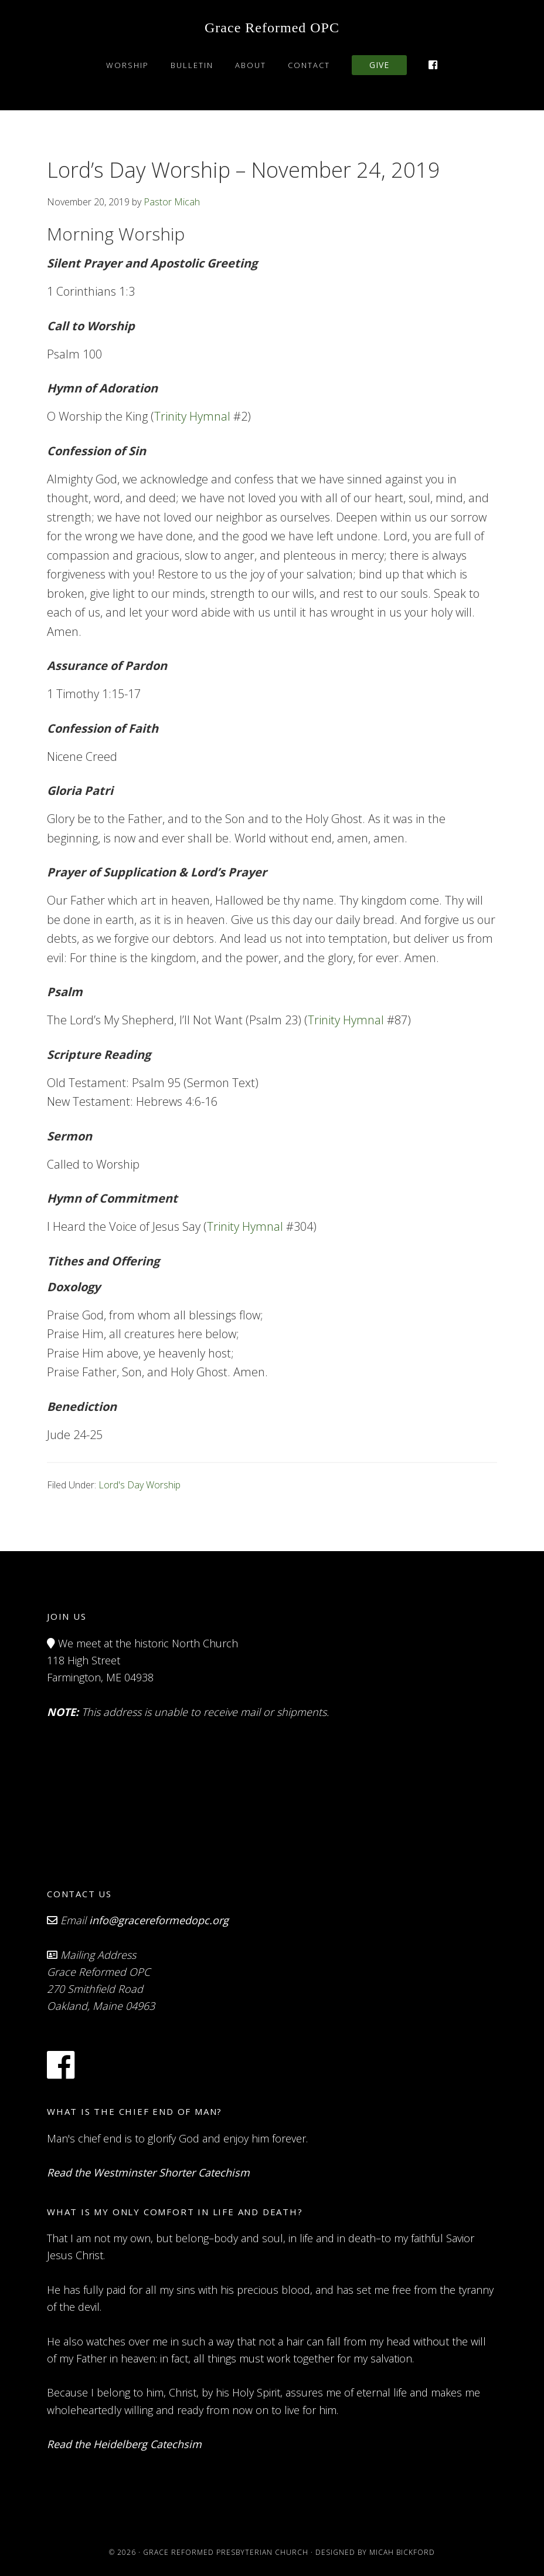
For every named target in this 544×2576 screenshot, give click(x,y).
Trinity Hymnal (192, 416)
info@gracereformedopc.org (159, 1920)
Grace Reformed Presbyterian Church (225, 2552)
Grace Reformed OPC (272, 27)
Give (379, 64)
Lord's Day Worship (139, 1484)
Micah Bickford (402, 2552)
